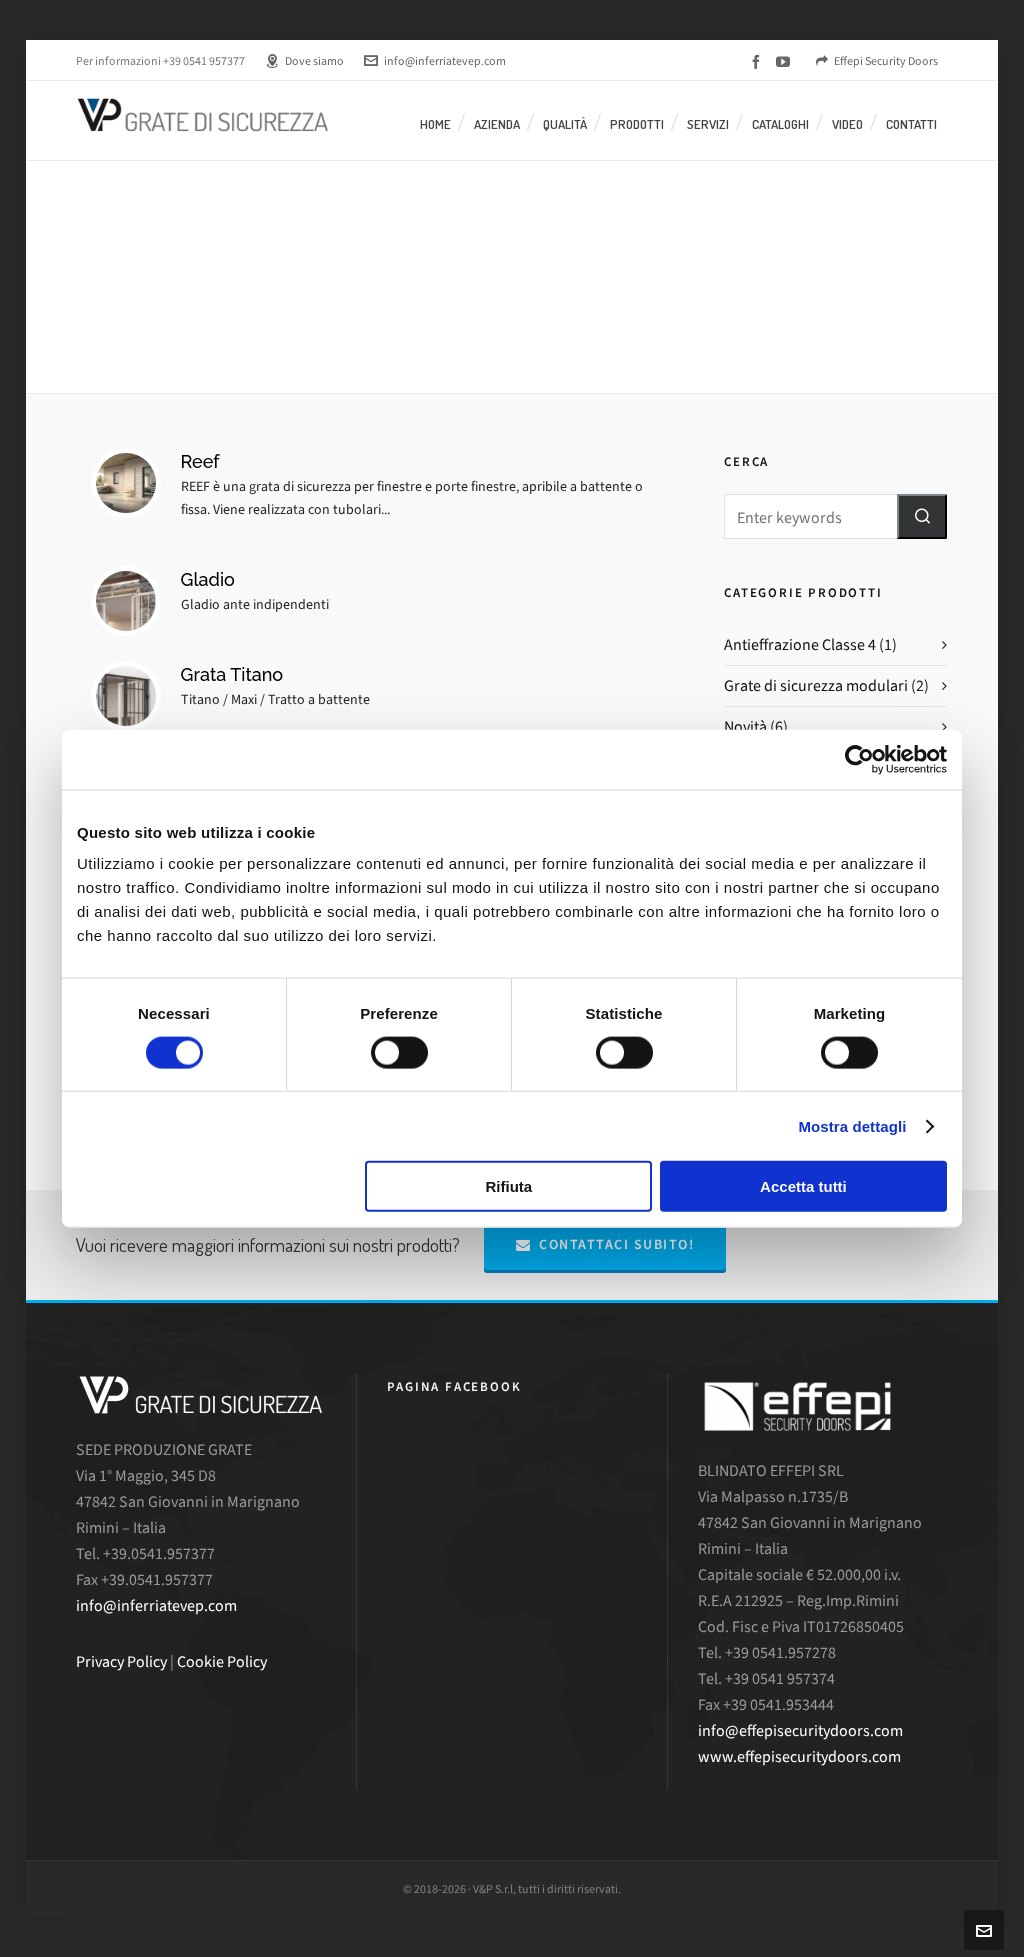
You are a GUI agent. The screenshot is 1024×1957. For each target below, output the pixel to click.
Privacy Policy (121, 1661)
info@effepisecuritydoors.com (800, 1730)
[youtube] (786, 62)
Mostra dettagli (852, 1125)
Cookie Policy (222, 1661)
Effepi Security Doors (877, 61)
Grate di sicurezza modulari (816, 685)
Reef (200, 461)
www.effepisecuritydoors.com (799, 1756)
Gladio (208, 579)
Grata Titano (232, 674)
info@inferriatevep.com (435, 61)
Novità (745, 726)
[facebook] (759, 62)
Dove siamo (304, 61)
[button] (922, 516)
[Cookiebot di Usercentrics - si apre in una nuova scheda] (859, 759)
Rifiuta (509, 1186)
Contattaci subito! (605, 1244)
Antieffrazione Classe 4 (800, 644)
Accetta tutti (803, 1186)
